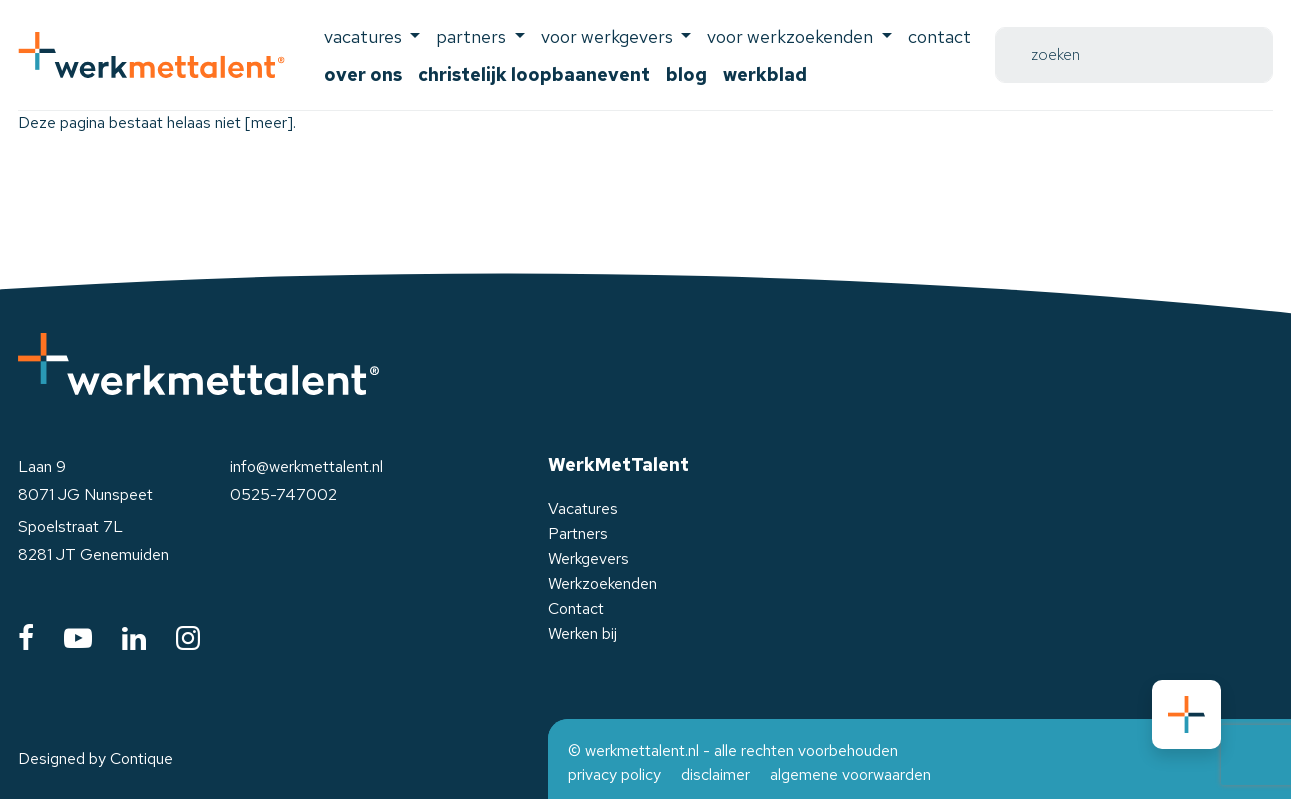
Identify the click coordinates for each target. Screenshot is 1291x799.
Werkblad (765, 74)
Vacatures (583, 508)
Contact (939, 36)
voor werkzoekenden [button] (792, 36)
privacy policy (614, 774)
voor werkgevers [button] (609, 36)
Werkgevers (588, 558)
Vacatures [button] (365, 36)
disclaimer (715, 774)
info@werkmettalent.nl (306, 466)
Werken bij (582, 633)
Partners (578, 533)
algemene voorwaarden (850, 774)
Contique (141, 758)
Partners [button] (473, 36)
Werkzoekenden (602, 583)
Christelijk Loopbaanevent (534, 74)
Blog (686, 74)
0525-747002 (283, 494)
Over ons (363, 74)
